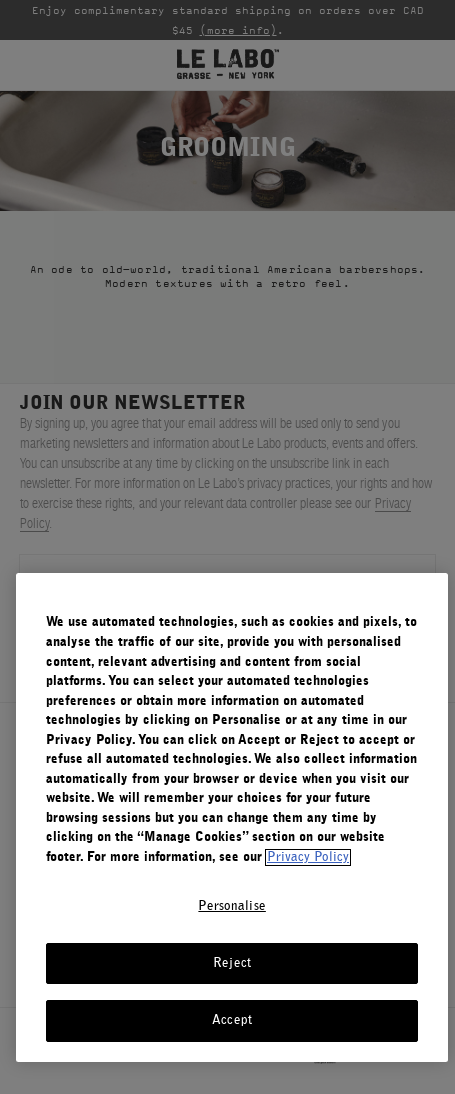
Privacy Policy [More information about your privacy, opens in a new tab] (308, 857)
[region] (232, 817)
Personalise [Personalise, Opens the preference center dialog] (231, 906)
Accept (232, 1020)
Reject (232, 963)
